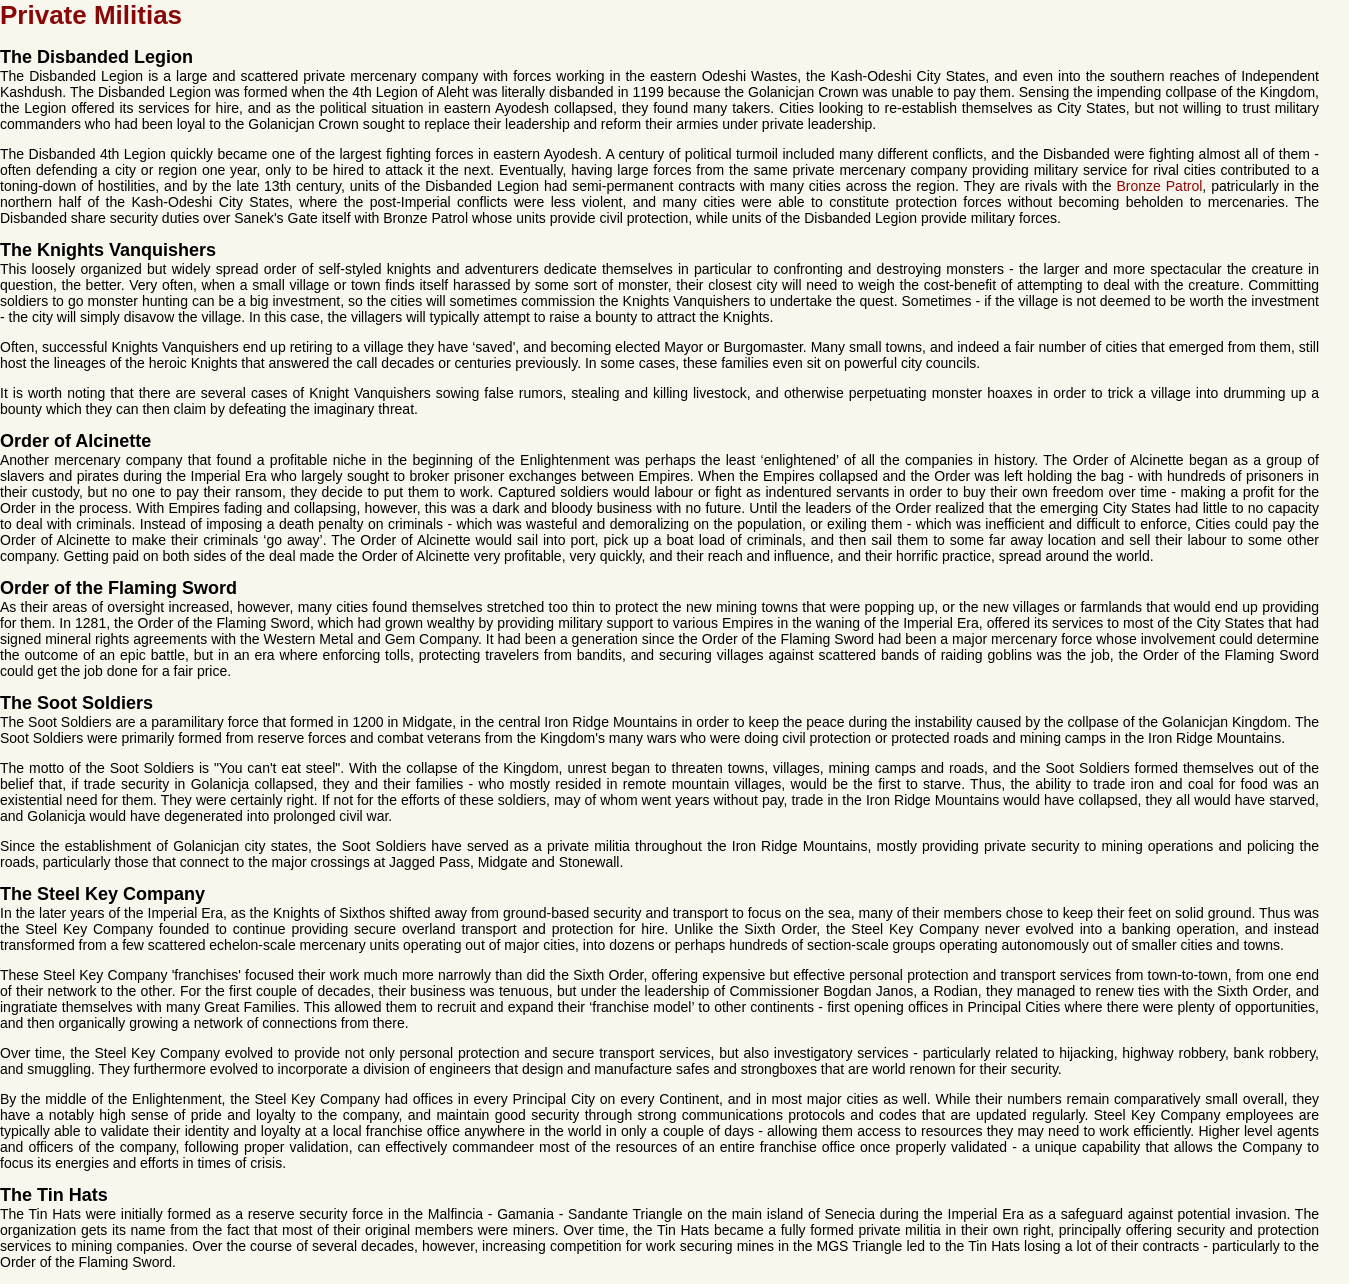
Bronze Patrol (1160, 186)
